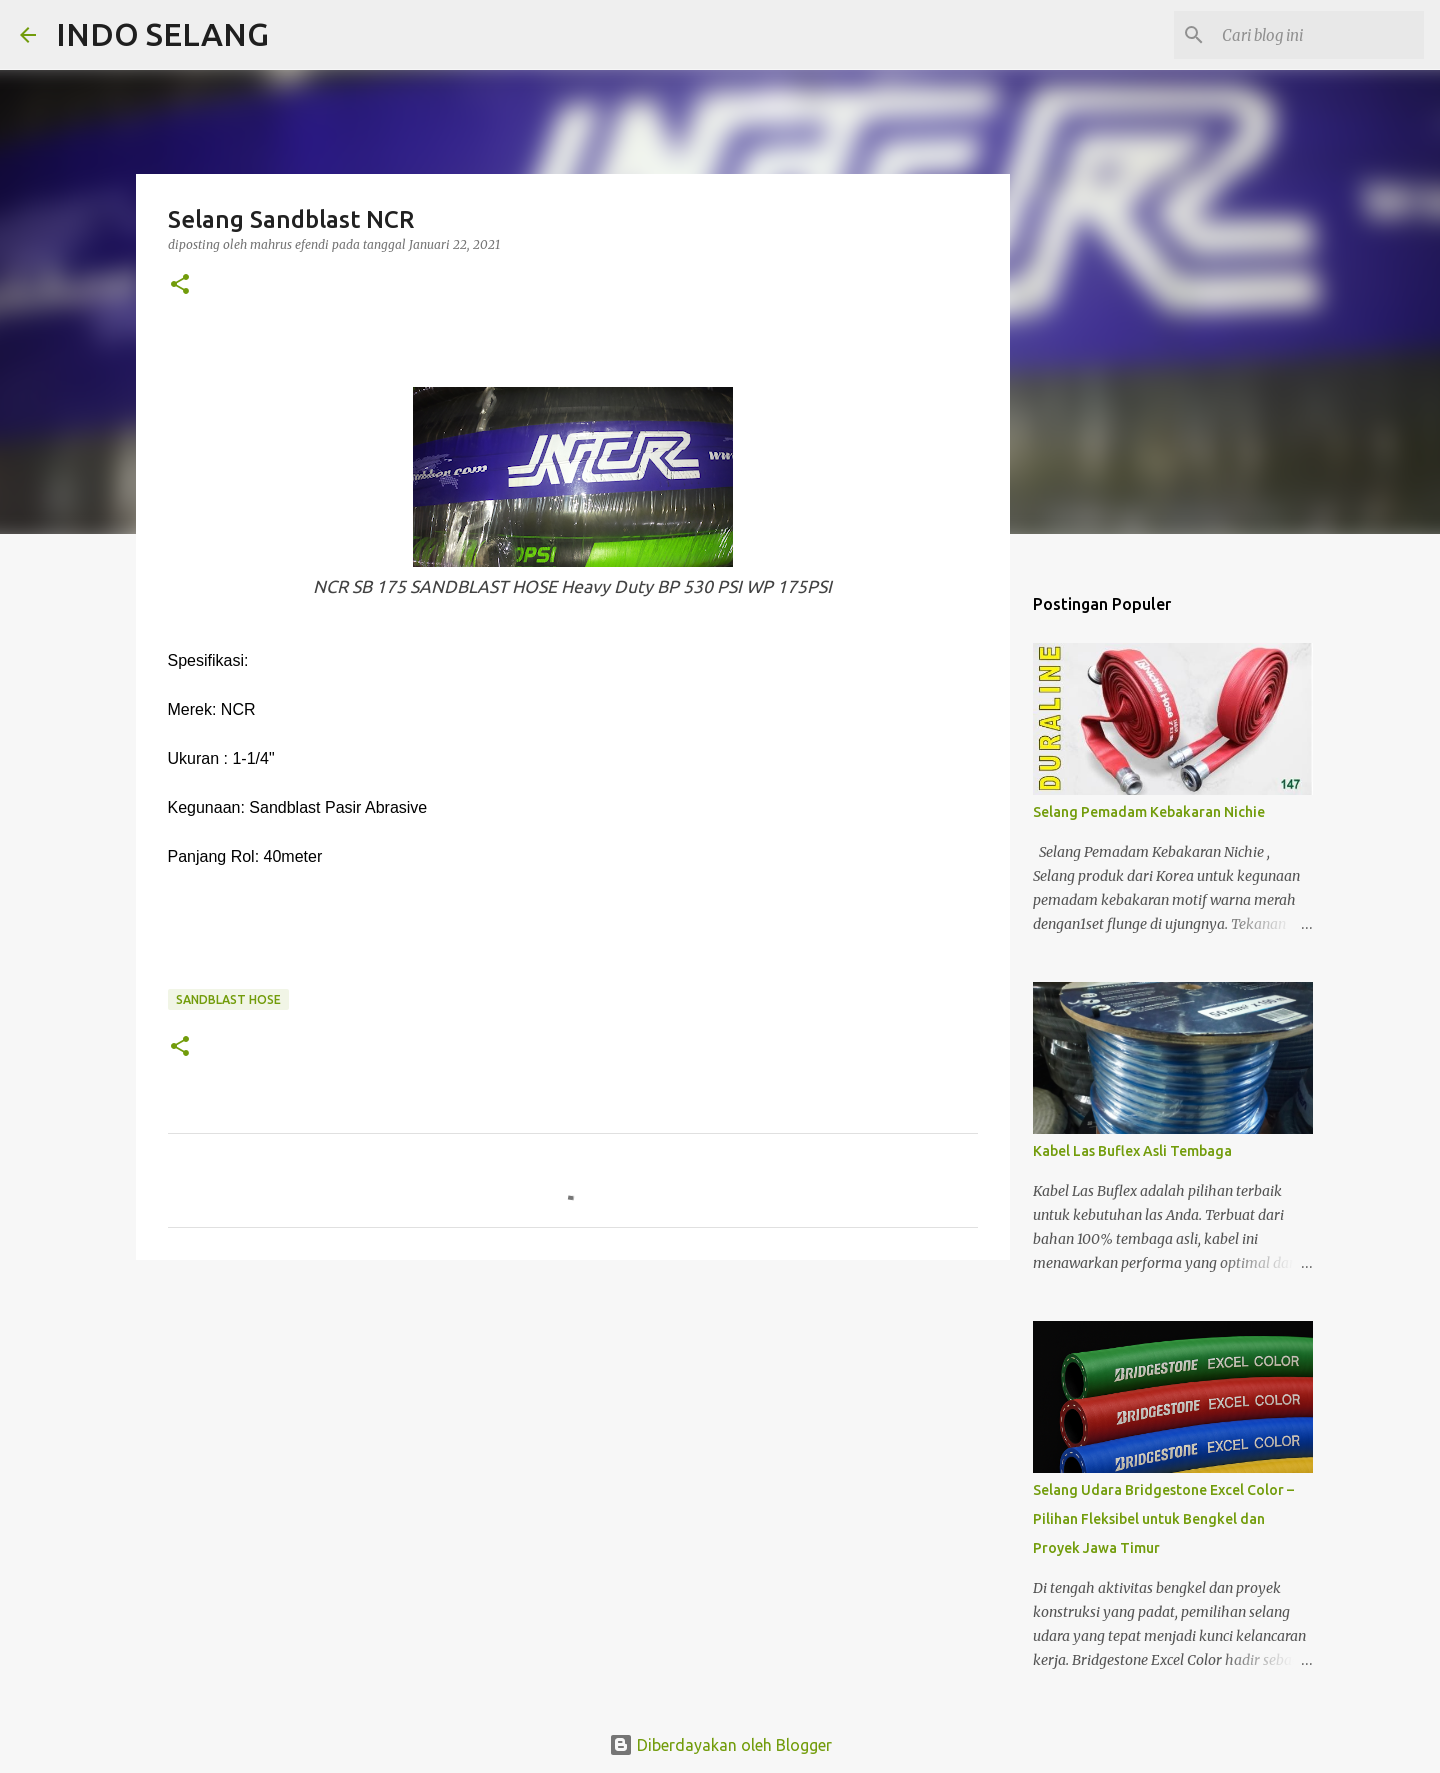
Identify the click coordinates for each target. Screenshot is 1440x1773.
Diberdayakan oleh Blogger (720, 1745)
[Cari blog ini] (1319, 35)
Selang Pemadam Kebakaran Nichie (1149, 812)
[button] (180, 285)
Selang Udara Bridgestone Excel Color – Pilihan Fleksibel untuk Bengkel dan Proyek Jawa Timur (1163, 1519)
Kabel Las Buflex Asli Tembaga (1132, 1151)
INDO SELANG (162, 34)
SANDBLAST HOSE (228, 999)
